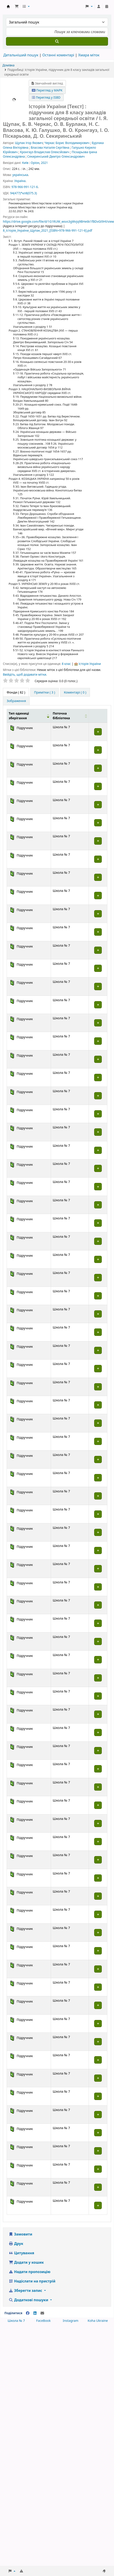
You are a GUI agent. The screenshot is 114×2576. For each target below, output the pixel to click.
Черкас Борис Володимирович (67, 143)
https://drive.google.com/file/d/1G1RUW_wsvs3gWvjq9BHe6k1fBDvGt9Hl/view (58, 221)
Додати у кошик (26, 2262)
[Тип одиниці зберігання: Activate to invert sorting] (29, 715)
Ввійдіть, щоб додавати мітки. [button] (25, 674)
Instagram (70, 2320)
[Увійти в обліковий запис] (98, 6)
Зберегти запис (26, 2290)
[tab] (44, 692)
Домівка (8, 65)
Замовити (20, 2234)
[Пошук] (57, 41)
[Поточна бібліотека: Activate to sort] (70, 715)
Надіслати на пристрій (32, 2281)
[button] (16, 6)
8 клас (66, 664)
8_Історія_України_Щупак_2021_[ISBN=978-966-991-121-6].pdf (47, 230)
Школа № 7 (16, 2320)
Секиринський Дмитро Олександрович (56, 156)
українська (20, 175)
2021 (44, 163)
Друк (16, 2243)
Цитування (21, 2252)
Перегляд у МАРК (47, 90)
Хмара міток (88, 55)
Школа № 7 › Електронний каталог (8, 6)
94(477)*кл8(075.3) (23, 193)
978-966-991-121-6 (24, 187)
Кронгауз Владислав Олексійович (44, 152)
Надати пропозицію (29, 2271)
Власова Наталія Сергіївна (50, 147)
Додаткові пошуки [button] (29, 2299)
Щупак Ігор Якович (29, 143)
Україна (20, 181)
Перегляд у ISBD (46, 97)
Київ (25, 163)
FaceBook (43, 2320)
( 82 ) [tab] (16, 692)
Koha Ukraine (98, 2320)
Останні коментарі (58, 55)
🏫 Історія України (87, 664)
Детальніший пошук (20, 55)
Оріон (35, 163)
